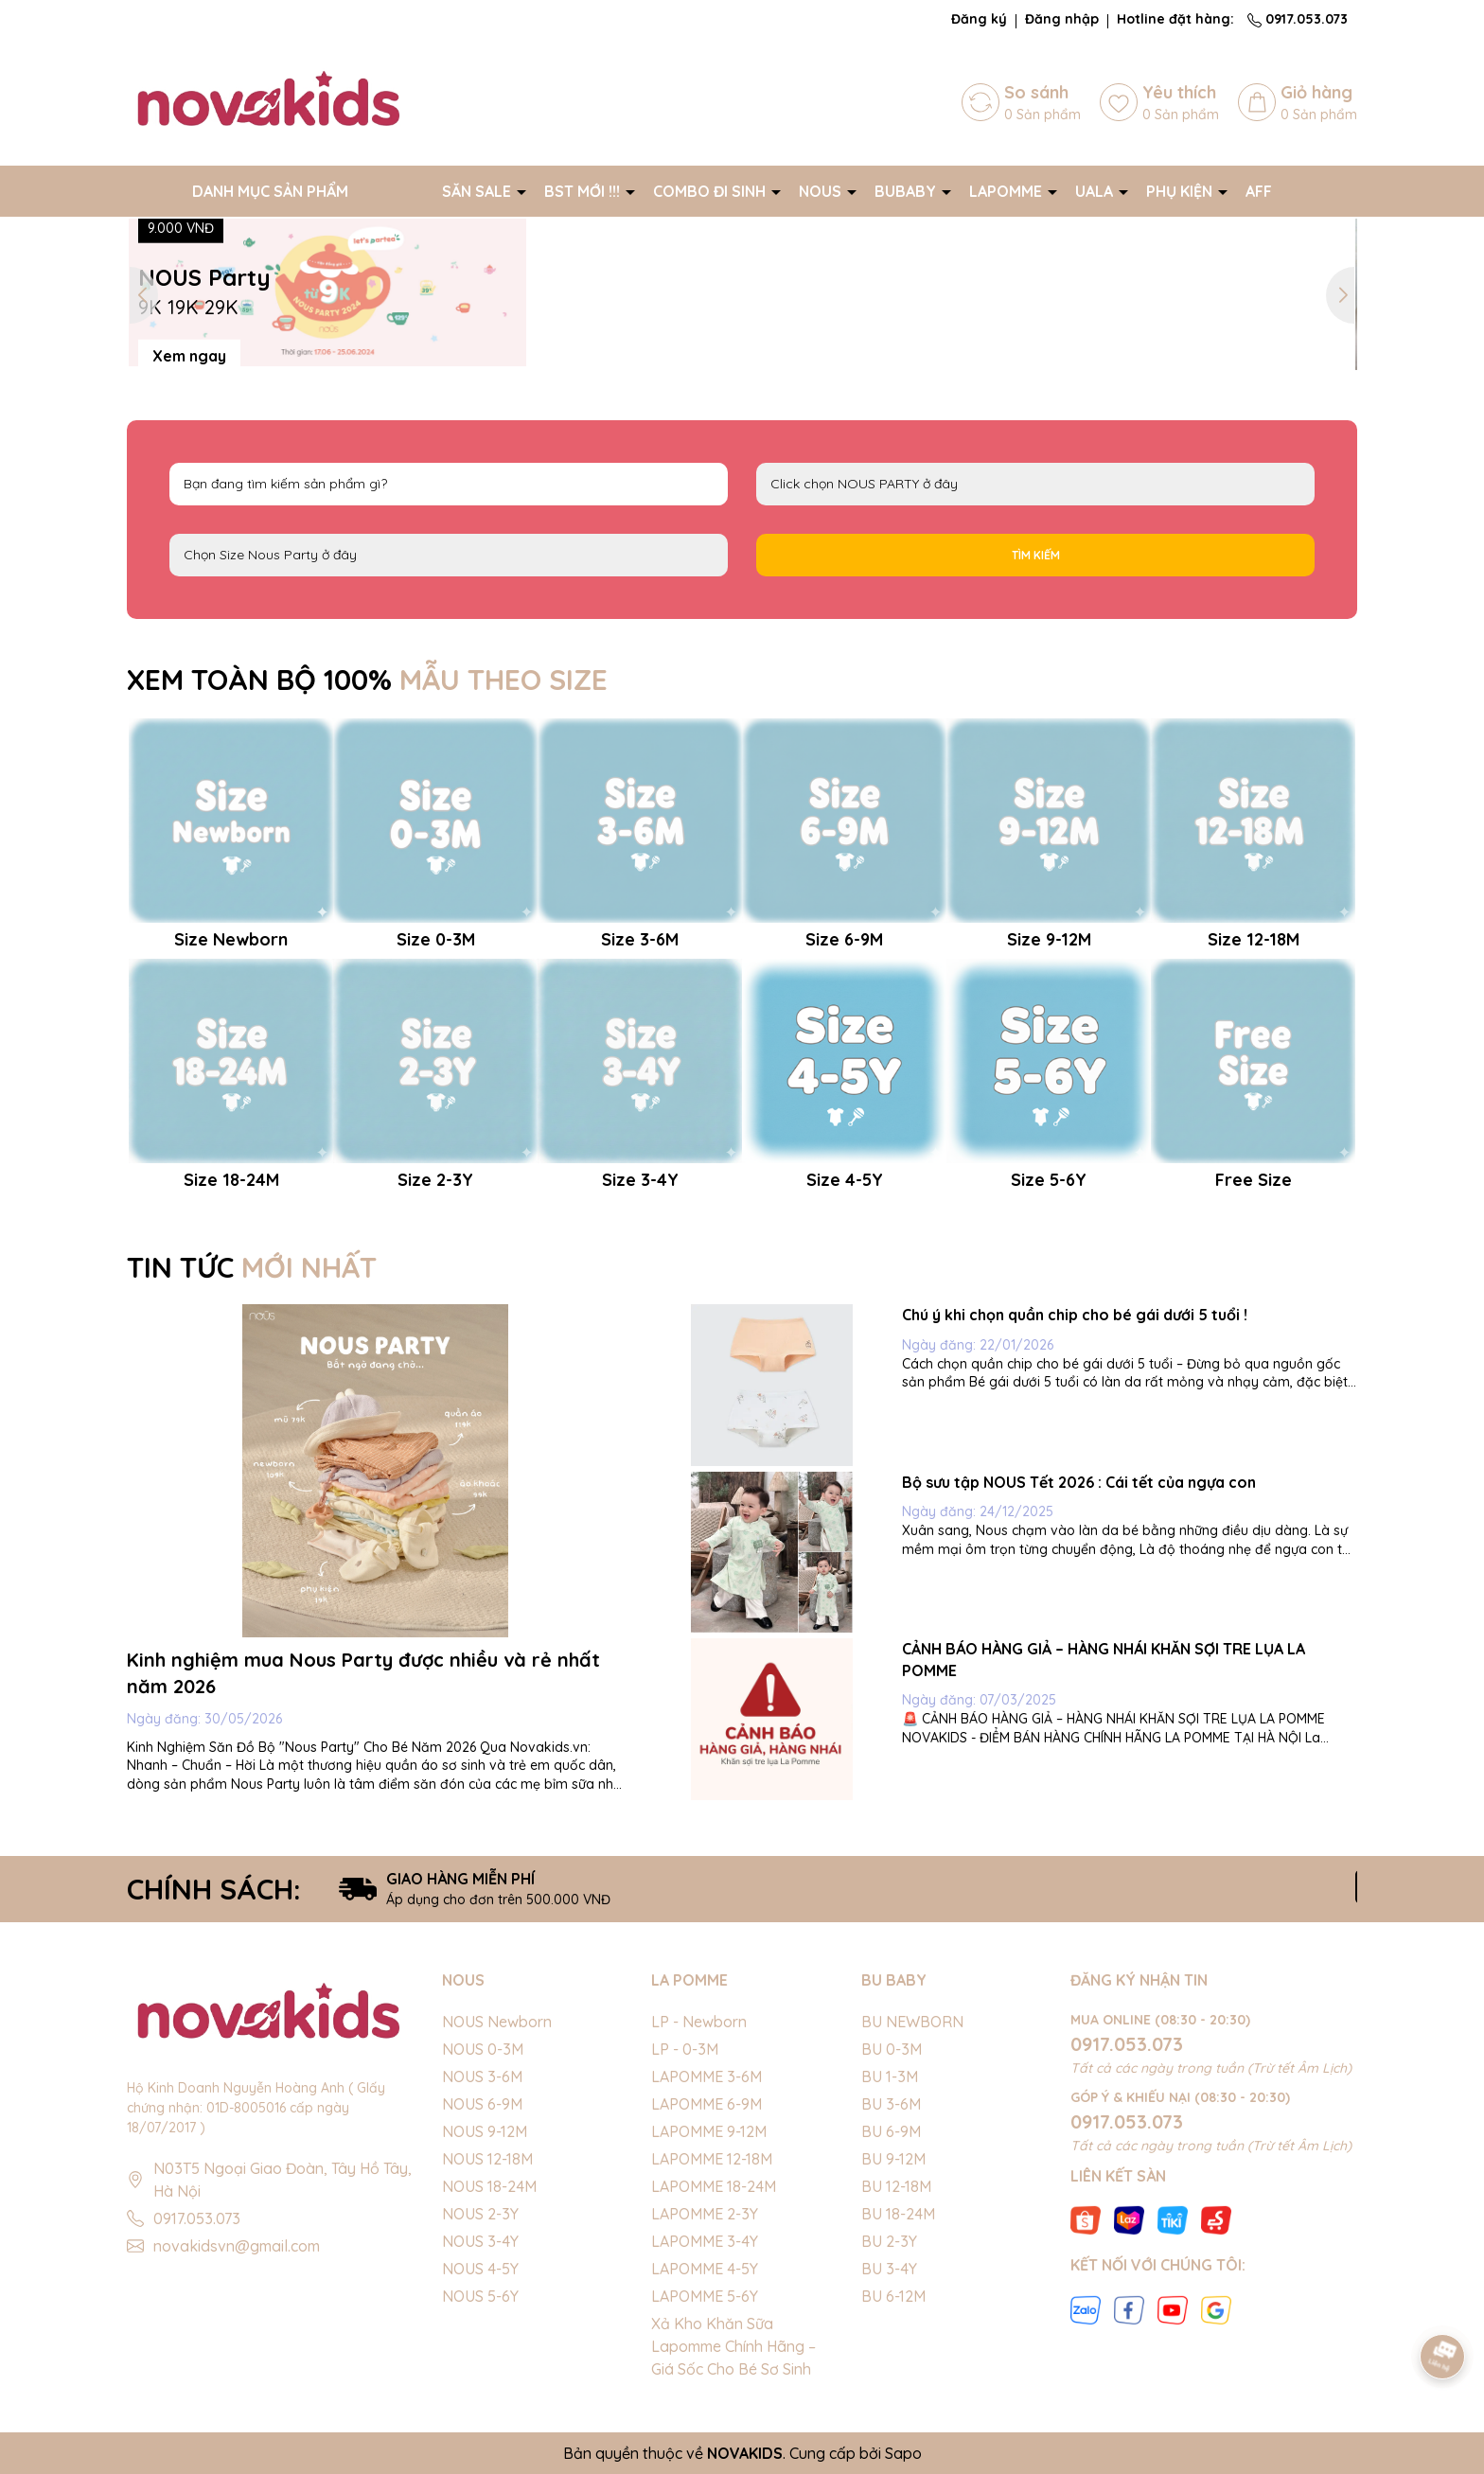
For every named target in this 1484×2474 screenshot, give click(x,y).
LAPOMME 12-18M (711, 2158)
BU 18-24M (898, 2213)
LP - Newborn (699, 2021)
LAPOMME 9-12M (709, 2131)
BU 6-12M (893, 2296)
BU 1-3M (889, 2076)
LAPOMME (1007, 191)
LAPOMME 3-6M (706, 2076)
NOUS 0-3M (482, 2049)
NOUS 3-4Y (480, 2241)
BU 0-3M (891, 2049)
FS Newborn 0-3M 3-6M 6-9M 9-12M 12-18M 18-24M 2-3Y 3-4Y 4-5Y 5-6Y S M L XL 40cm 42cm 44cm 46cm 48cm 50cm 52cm (448, 555)
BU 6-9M (891, 2131)
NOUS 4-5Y (480, 2268)
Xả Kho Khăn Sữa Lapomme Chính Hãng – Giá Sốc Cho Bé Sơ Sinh (733, 2346)
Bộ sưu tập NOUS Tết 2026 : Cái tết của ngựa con (1079, 1482)
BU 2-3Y (889, 2241)
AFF (1259, 191)
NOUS (822, 191)
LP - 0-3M (684, 2049)
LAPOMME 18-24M (713, 2186)
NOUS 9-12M (484, 2131)
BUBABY (907, 191)
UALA (1096, 191)
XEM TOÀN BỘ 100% (367, 680)
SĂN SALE (478, 191)
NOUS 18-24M (489, 2186)
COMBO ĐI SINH (711, 191)
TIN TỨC (252, 1267)
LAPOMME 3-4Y (704, 2241)
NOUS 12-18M (487, 2158)
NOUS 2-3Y (480, 2213)
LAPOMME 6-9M (706, 2103)
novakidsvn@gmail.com (236, 2245)
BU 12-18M (896, 2186)
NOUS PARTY (1035, 484)
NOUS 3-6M (482, 2076)
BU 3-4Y (889, 2268)
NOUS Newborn (497, 2021)
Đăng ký (979, 18)
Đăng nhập (1062, 18)
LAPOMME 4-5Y (704, 2268)
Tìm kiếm (1036, 555)
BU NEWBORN (912, 2021)
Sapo (903, 2453)
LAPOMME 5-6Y (704, 2296)
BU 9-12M (893, 2158)
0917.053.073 (1297, 18)
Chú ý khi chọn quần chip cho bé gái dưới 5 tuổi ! (1074, 1314)
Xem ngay (189, 354)
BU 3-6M (891, 2103)
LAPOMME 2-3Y (704, 2213)
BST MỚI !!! (584, 191)
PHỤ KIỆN (1181, 191)
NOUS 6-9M (482, 2103)
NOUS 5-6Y (480, 2296)
